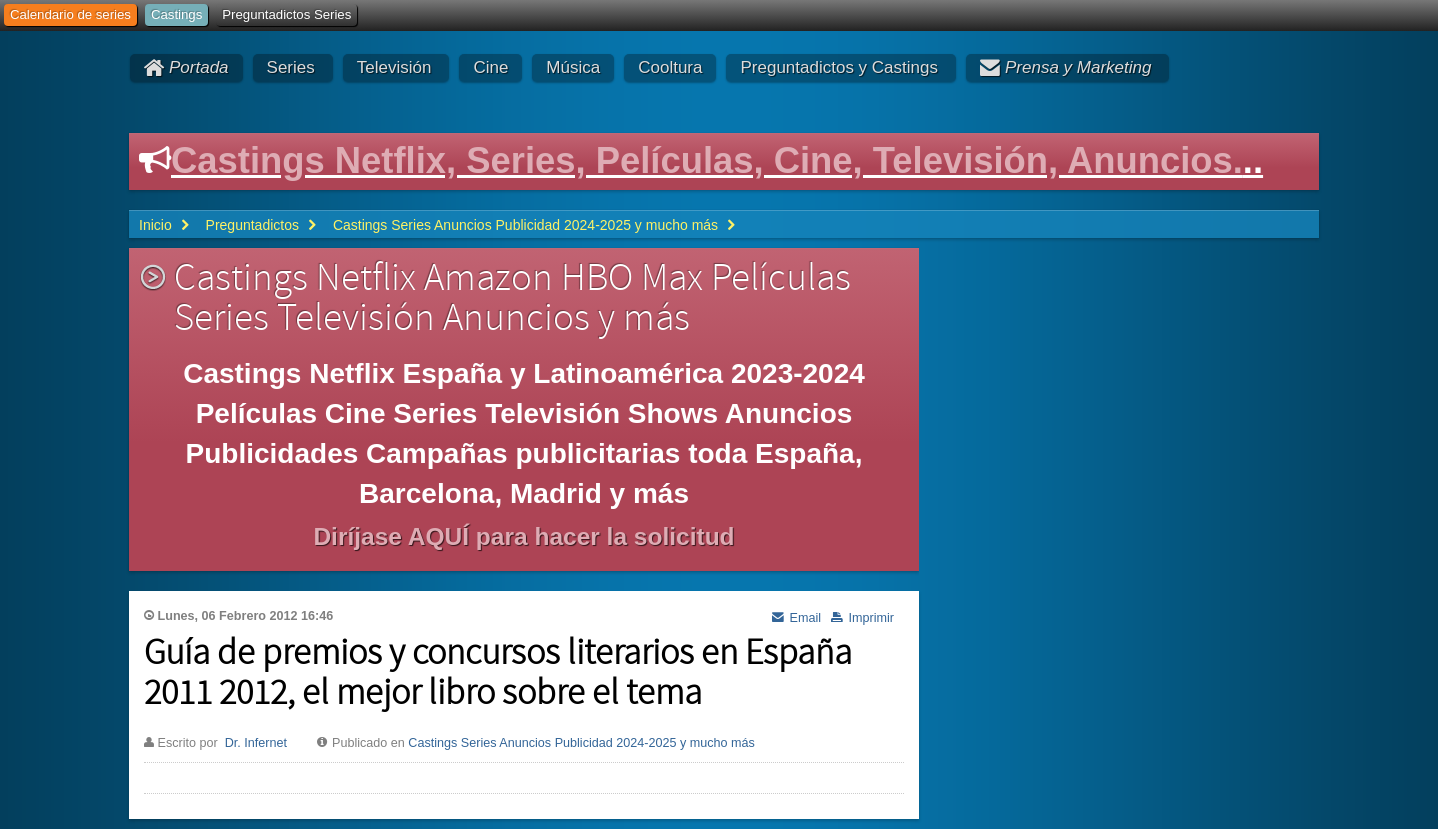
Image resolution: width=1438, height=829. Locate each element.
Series (291, 67)
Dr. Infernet (256, 743)
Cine (490, 67)
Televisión (394, 67)
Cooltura (670, 67)
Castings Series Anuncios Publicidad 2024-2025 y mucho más (581, 743)
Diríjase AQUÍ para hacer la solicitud (523, 536)
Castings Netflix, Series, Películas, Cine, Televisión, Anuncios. (707, 160)
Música (573, 67)
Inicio (155, 225)
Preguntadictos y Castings (839, 67)
